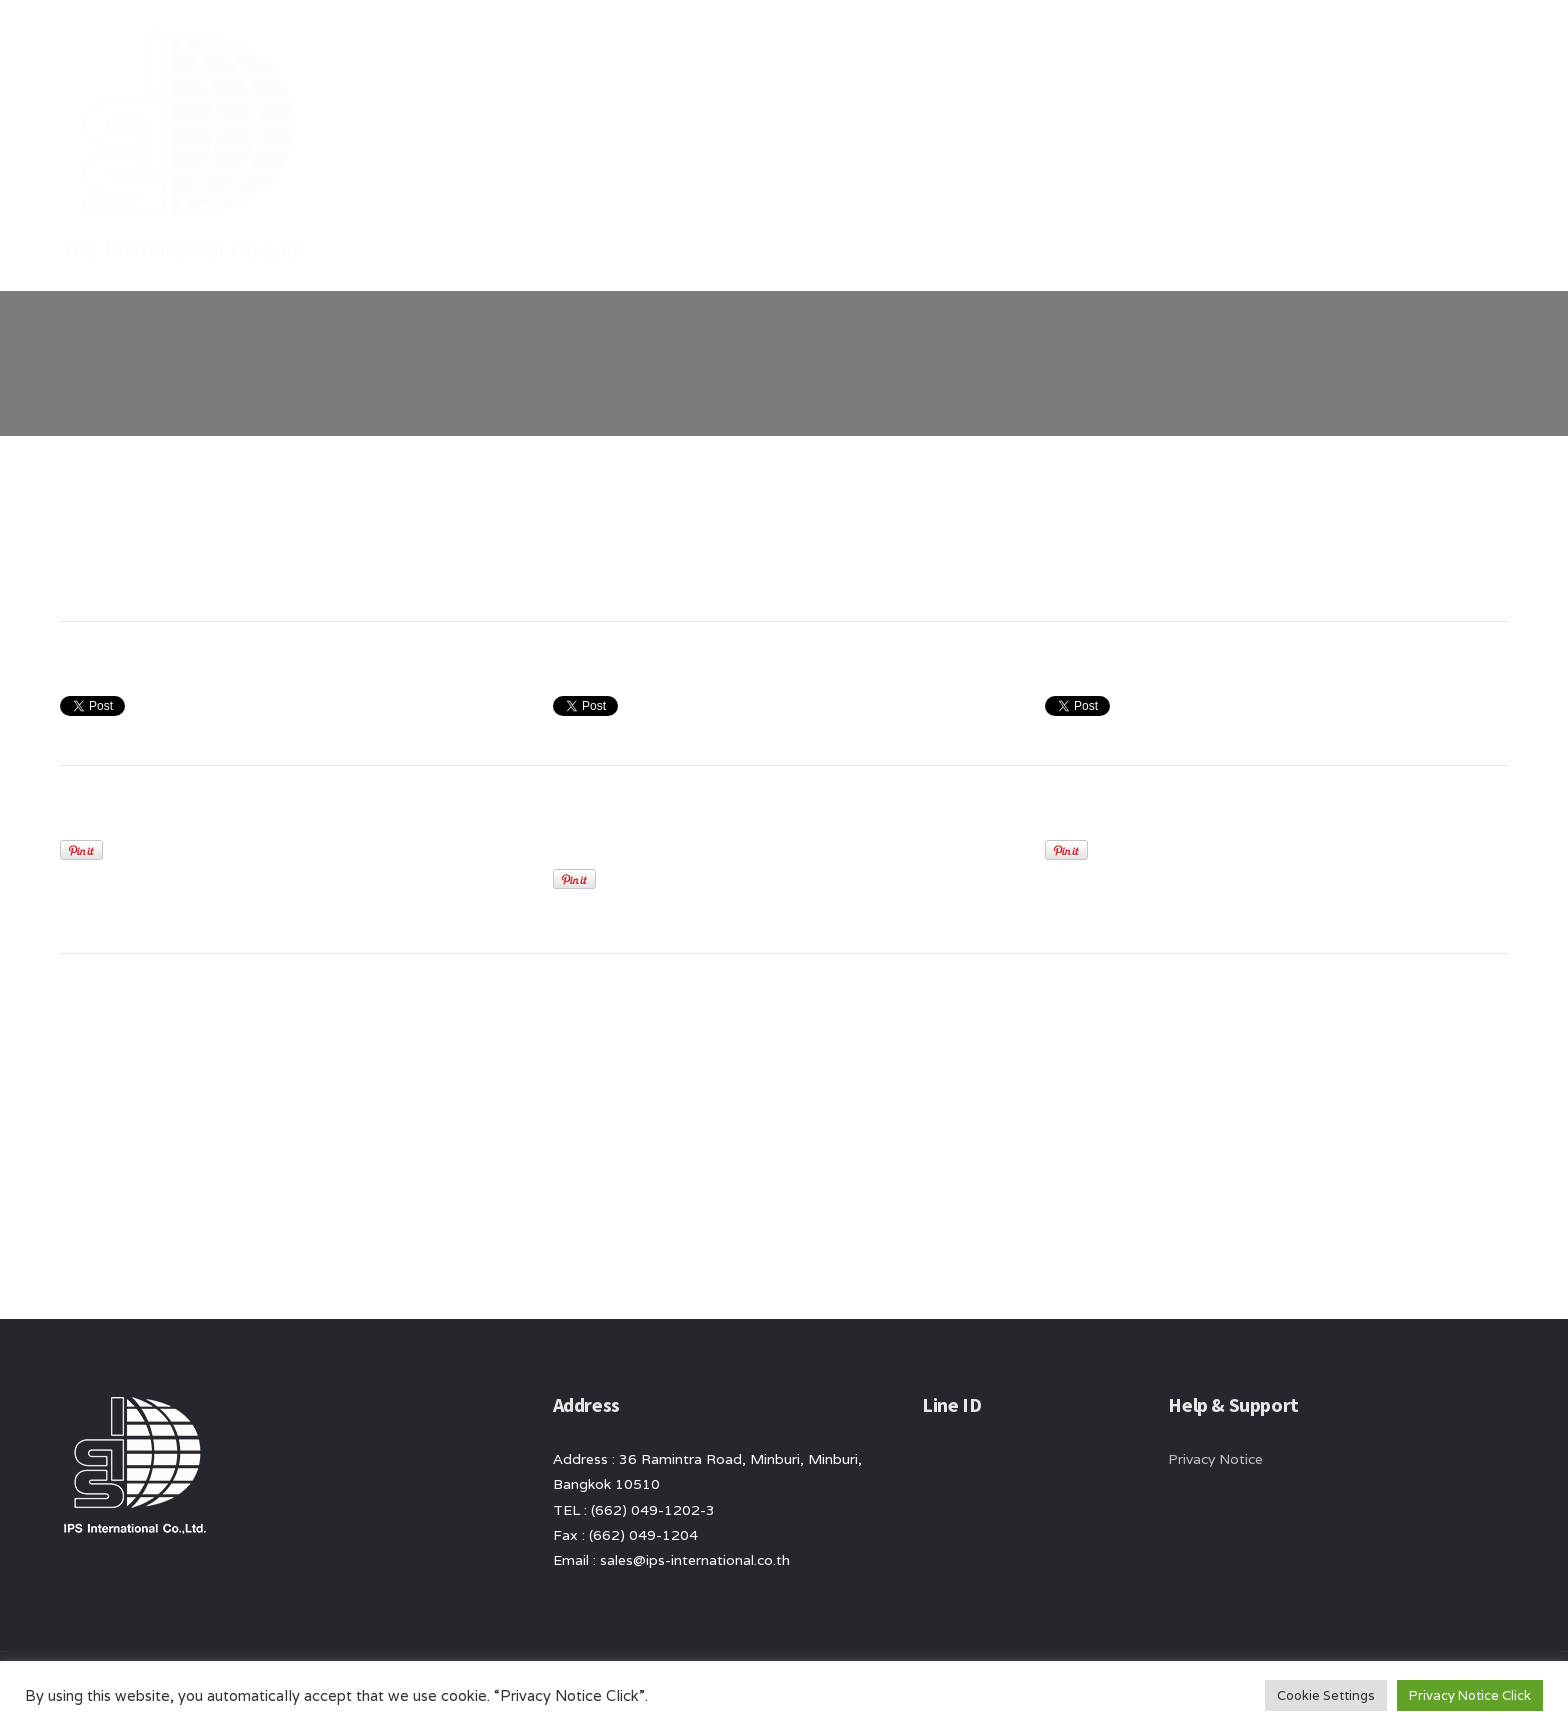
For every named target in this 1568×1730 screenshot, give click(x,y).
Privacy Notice (1215, 1459)
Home (926, 50)
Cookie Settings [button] (1326, 1695)
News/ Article (1229, 50)
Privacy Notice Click (1470, 1695)
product (1112, 50)
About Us (1013, 50)
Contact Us (1353, 50)
